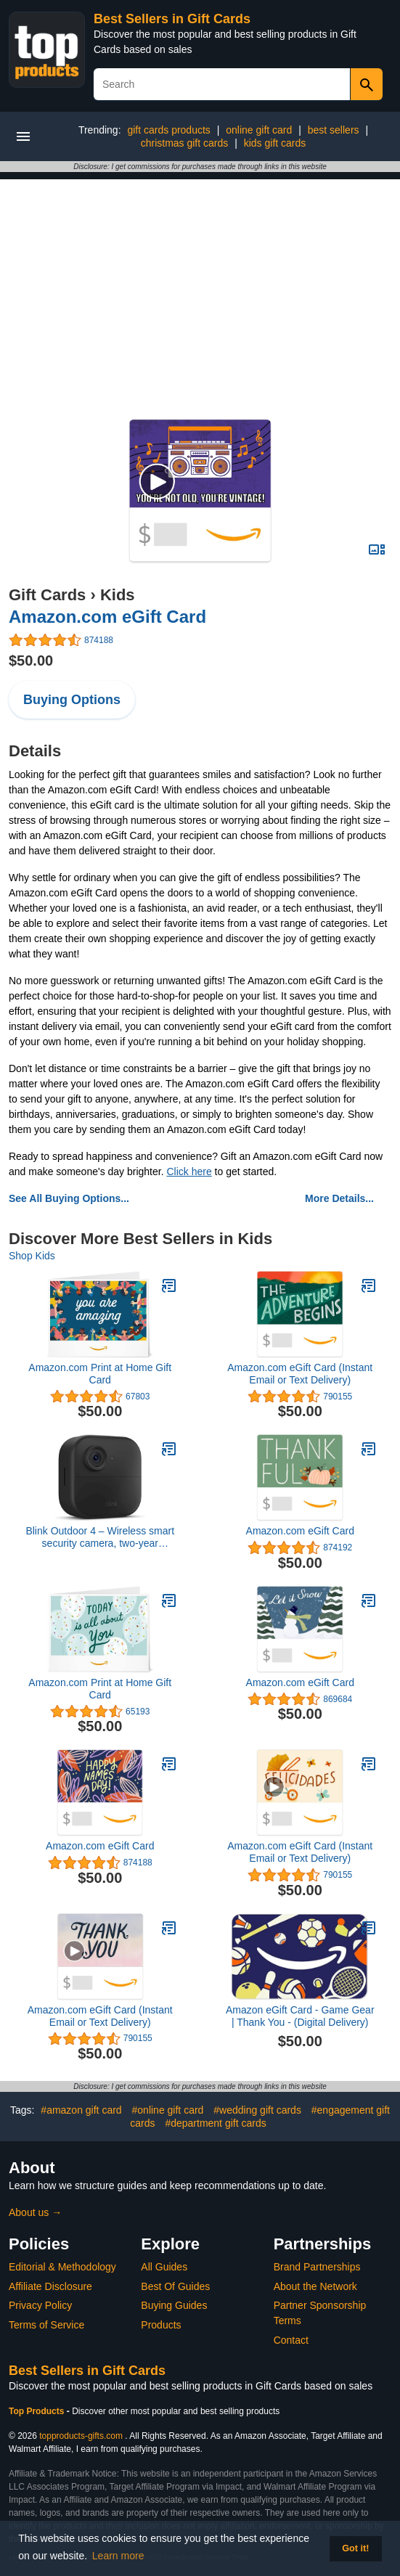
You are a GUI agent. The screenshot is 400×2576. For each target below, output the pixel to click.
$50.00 (31, 660)
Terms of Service (46, 2325)
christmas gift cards (185, 143)
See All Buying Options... (69, 1198)
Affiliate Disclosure (50, 2286)
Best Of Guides (175, 2286)
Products (161, 2325)
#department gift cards (215, 2123)
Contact (291, 2340)
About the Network (315, 2286)
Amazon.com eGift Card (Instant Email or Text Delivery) (299, 1374)
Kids (117, 595)
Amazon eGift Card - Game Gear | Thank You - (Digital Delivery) (300, 2016)
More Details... (339, 1198)
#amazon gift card (81, 2110)
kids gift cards (275, 143)
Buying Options (72, 699)
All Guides (164, 2267)
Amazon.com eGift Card (107, 616)
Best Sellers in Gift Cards (172, 19)
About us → (35, 2212)
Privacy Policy (40, 2305)
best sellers (333, 130)
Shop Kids (32, 1256)
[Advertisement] (200, 281)
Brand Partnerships (317, 2267)
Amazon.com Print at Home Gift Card (99, 1374)
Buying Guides (174, 2305)
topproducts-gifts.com (81, 2436)
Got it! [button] (355, 2548)
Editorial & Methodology (62, 2267)
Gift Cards (47, 595)
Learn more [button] (118, 2555)
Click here (188, 1171)
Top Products (38, 2411)
